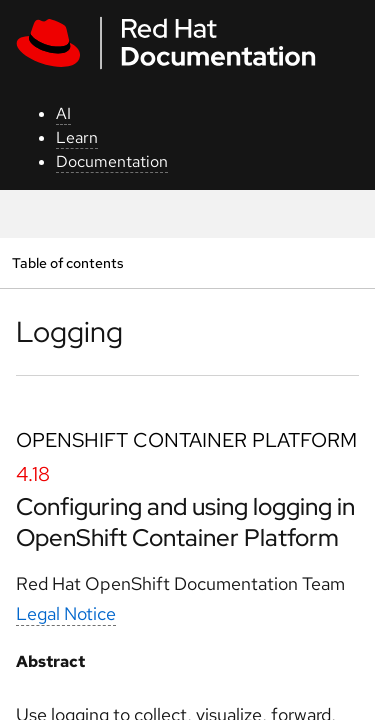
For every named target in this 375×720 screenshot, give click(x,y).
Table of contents (67, 262)
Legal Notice (66, 613)
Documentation (112, 161)
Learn (77, 137)
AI (63, 113)
